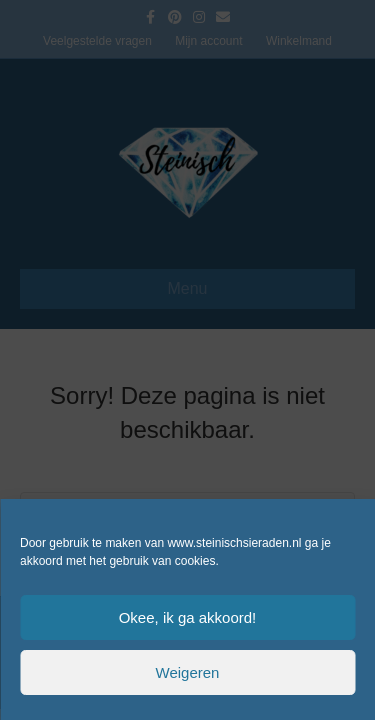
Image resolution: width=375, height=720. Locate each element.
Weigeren (188, 672)
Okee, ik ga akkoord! (188, 617)
